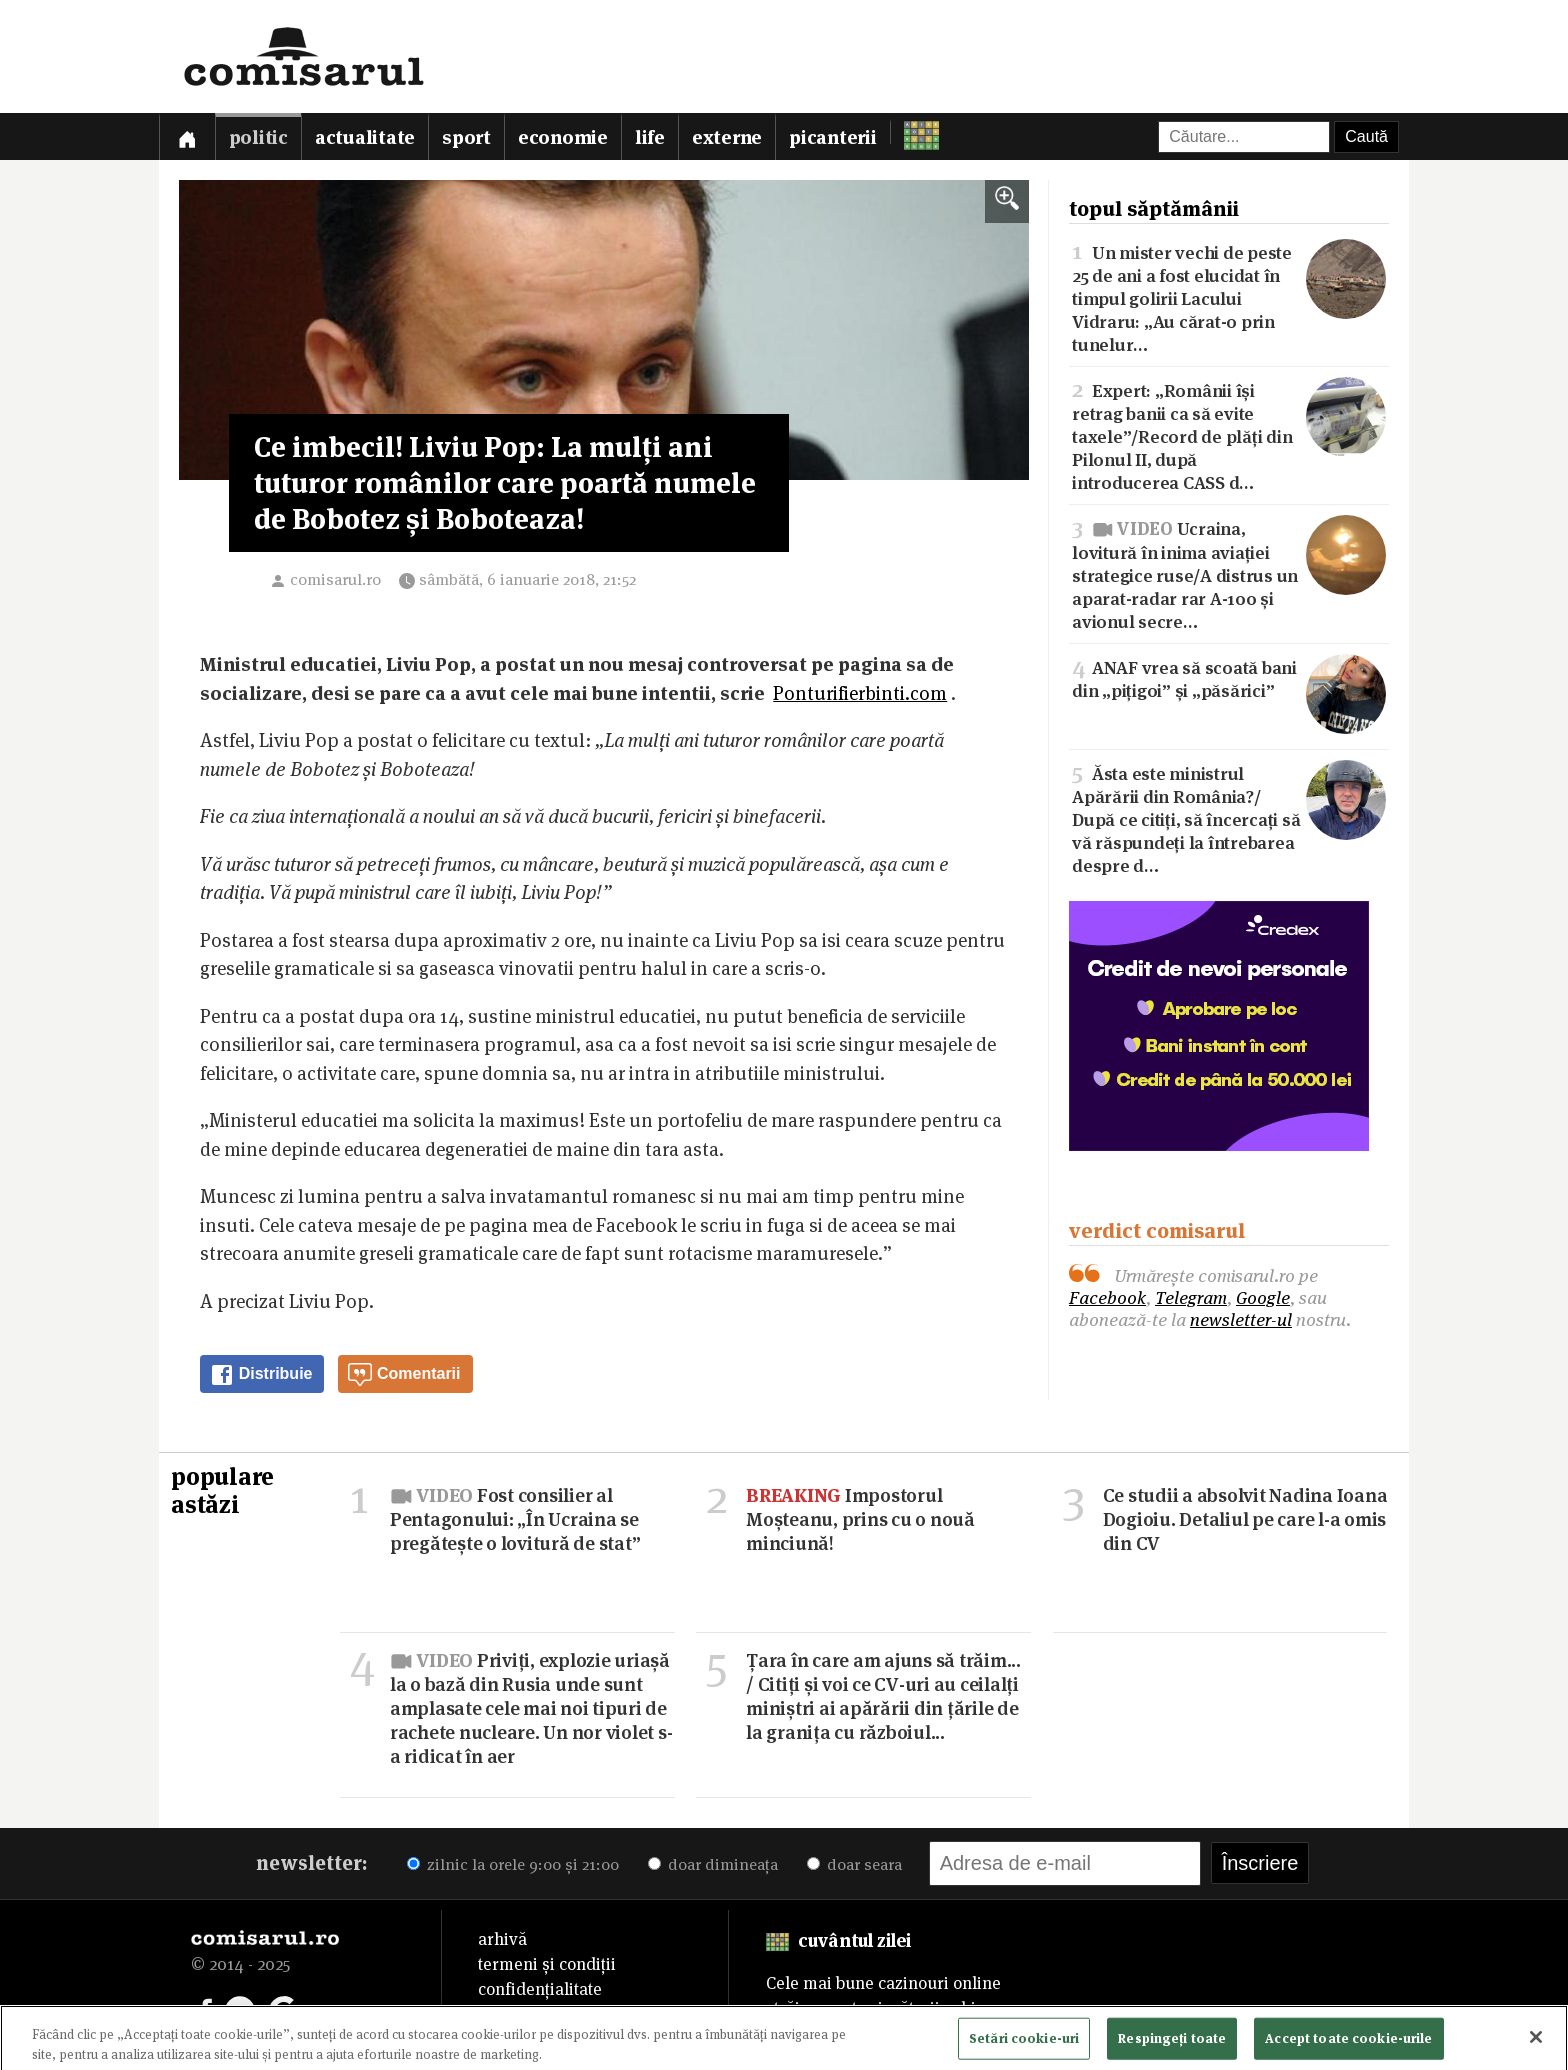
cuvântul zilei (838, 1940)
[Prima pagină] (187, 136)
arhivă (502, 1939)
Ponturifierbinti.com (860, 693)
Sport (466, 137)
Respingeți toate (1172, 2045)
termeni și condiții (547, 1964)
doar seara (854, 1864)
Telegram (1191, 1297)
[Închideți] (1536, 2044)
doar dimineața (713, 1864)
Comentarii (404, 1375)
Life (650, 137)
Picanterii (833, 137)
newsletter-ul (1241, 1319)
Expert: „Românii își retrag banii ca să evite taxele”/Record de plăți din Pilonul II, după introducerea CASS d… (1229, 435)
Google (1263, 1297)
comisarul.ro (335, 579)
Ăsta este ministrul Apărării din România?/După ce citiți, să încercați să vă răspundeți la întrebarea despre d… (1229, 818)
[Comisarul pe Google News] (284, 2009)
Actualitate (365, 137)
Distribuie (261, 1375)
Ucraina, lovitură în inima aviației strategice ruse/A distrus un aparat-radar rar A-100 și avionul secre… (1229, 573)
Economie (563, 137)
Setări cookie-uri (1024, 2045)
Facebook (1107, 1297)
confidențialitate (540, 1989)
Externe (727, 137)
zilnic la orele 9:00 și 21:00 (513, 1864)
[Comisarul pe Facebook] (206, 2009)
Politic (258, 137)
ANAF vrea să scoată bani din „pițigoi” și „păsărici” (1229, 678)
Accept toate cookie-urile (1348, 2045)
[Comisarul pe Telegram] (240, 2009)
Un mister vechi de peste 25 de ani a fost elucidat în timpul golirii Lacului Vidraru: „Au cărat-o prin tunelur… (1229, 297)
